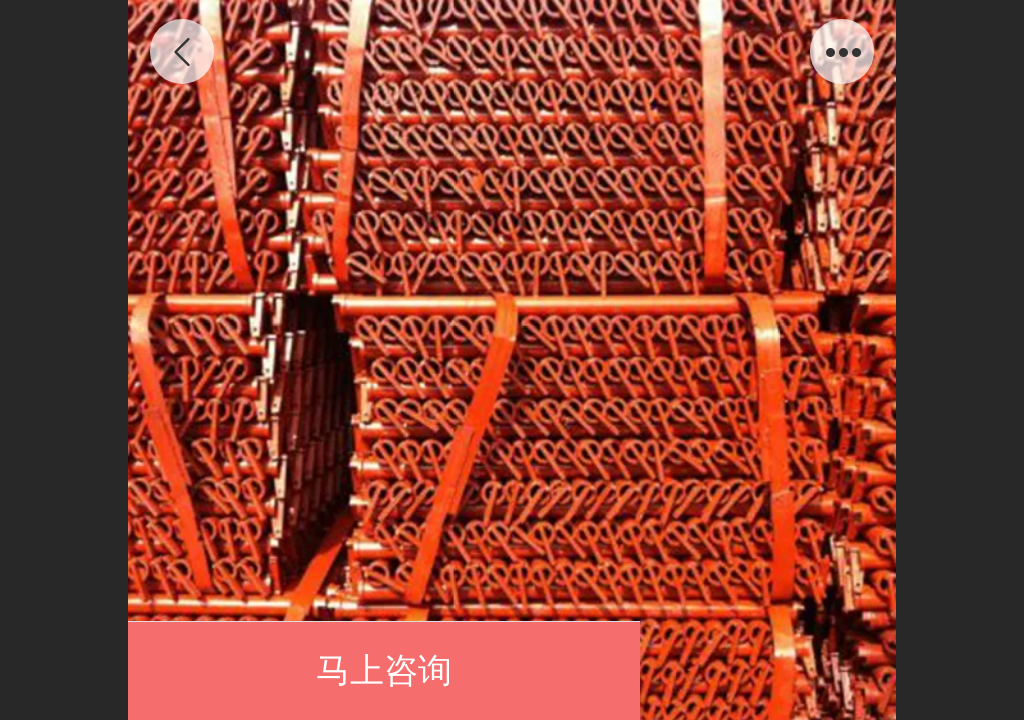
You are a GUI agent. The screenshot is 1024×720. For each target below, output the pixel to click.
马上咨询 (384, 670)
